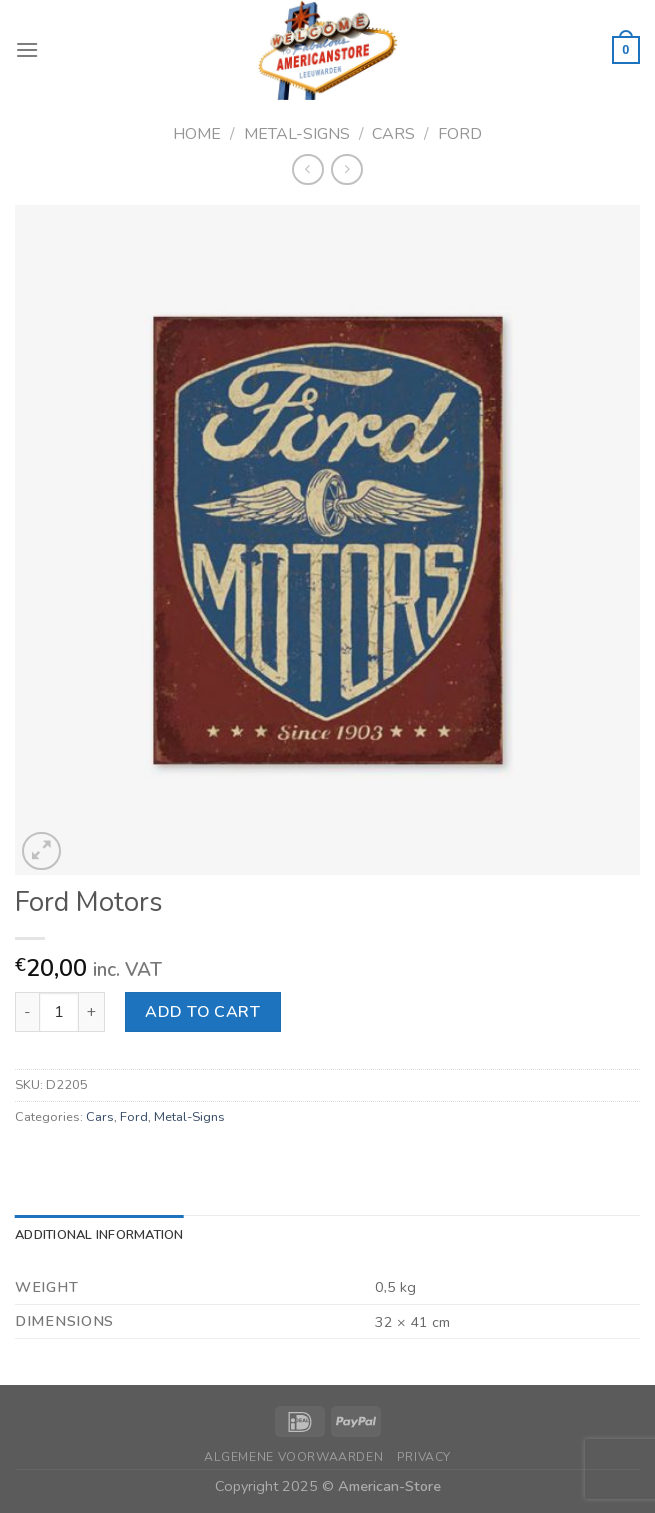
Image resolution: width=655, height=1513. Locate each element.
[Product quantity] (59, 1012)
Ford (460, 134)
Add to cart (202, 1012)
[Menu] (27, 49)
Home (197, 134)
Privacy (424, 1457)
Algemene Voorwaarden (293, 1457)
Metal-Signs (297, 134)
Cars (393, 134)
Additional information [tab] (99, 1235)
